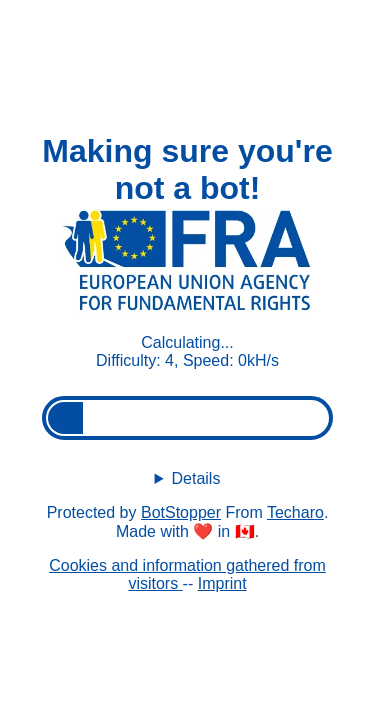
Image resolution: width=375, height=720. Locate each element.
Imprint (222, 583)
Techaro (295, 512)
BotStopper (181, 512)
